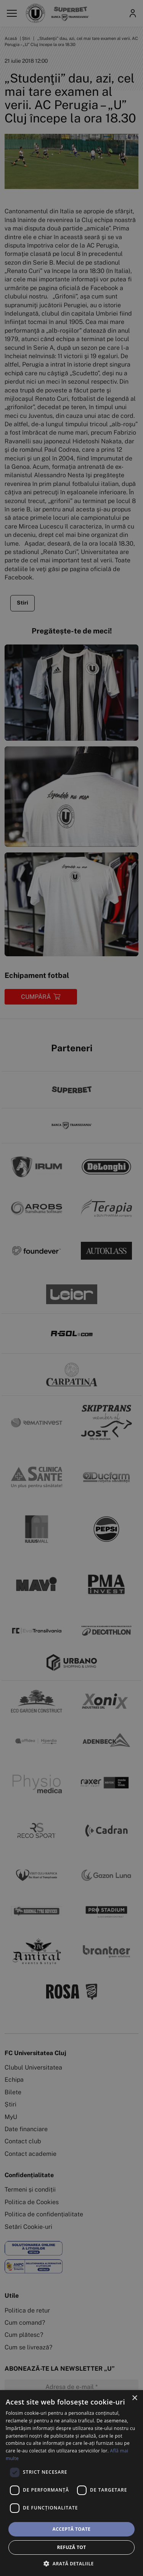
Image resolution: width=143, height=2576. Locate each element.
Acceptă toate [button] (72, 2529)
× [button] (134, 2398)
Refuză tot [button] (71, 2547)
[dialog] (71, 2483)
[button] (71, 2563)
